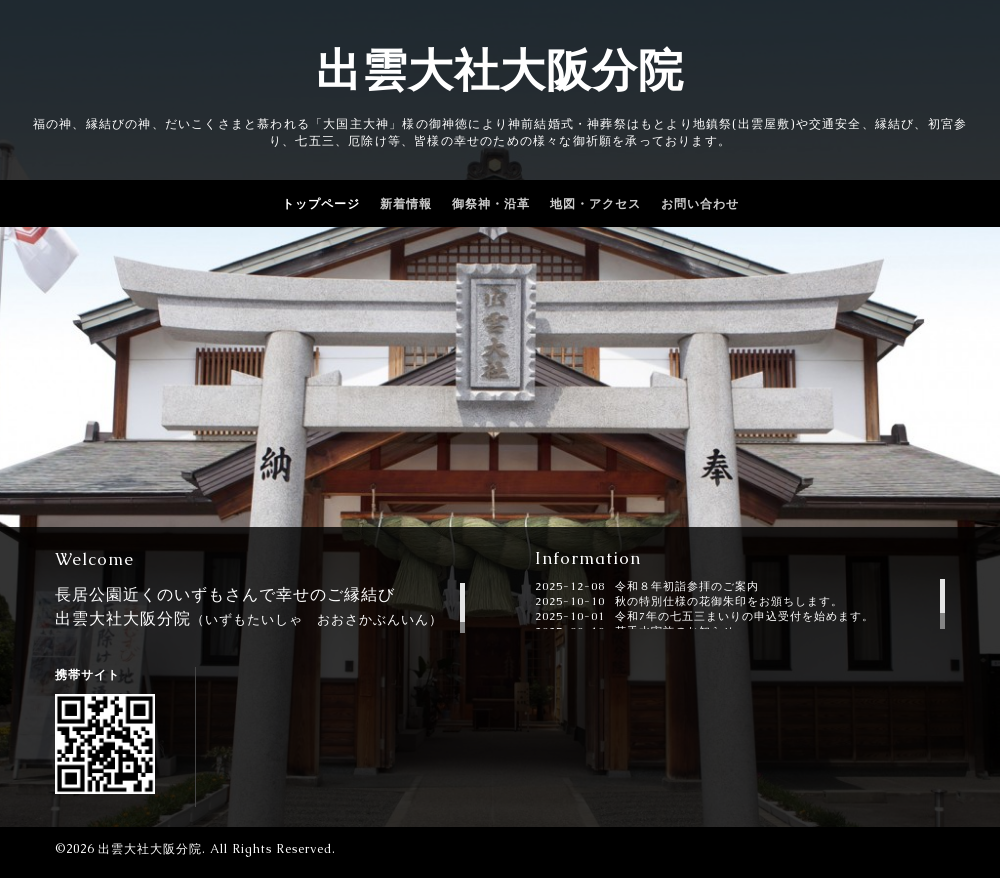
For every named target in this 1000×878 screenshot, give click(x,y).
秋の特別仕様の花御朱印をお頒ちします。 (729, 601)
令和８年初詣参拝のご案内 (687, 586)
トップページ (321, 204)
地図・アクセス (595, 204)
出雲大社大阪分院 (500, 70)
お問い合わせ (700, 204)
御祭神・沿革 (491, 204)
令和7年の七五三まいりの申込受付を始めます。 (744, 616)
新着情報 (406, 204)
